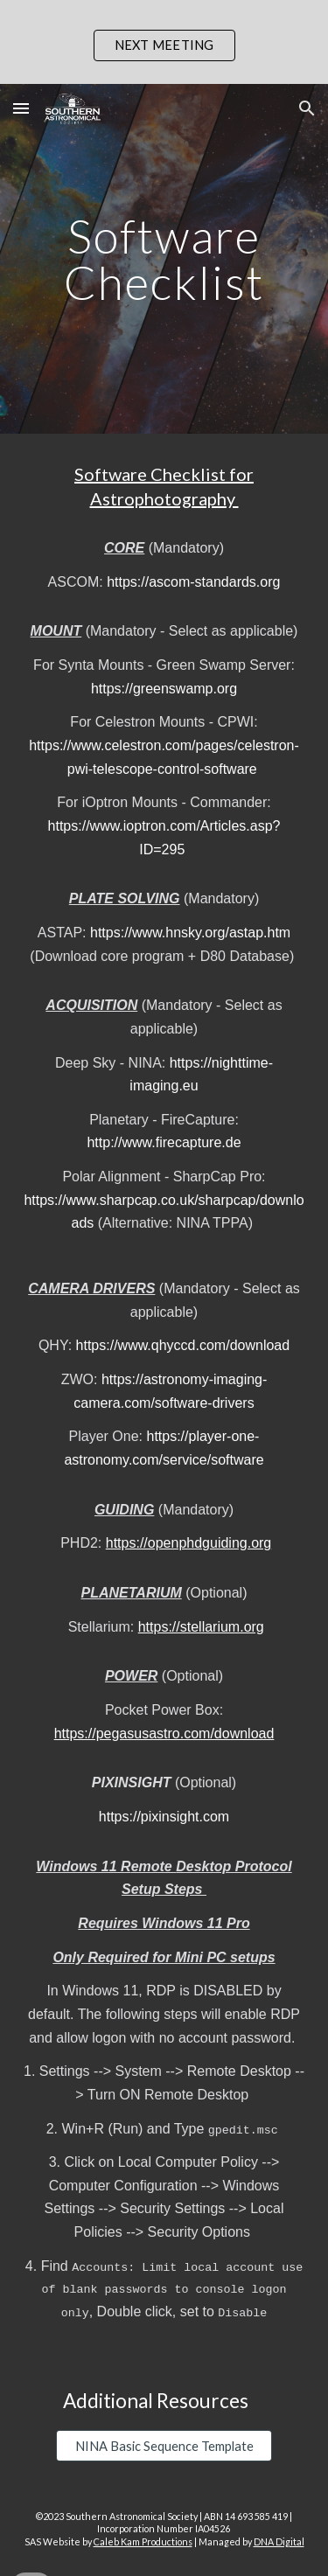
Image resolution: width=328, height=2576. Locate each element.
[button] (21, 108)
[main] (164, 259)
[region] (164, 42)
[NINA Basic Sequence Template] (163, 2446)
